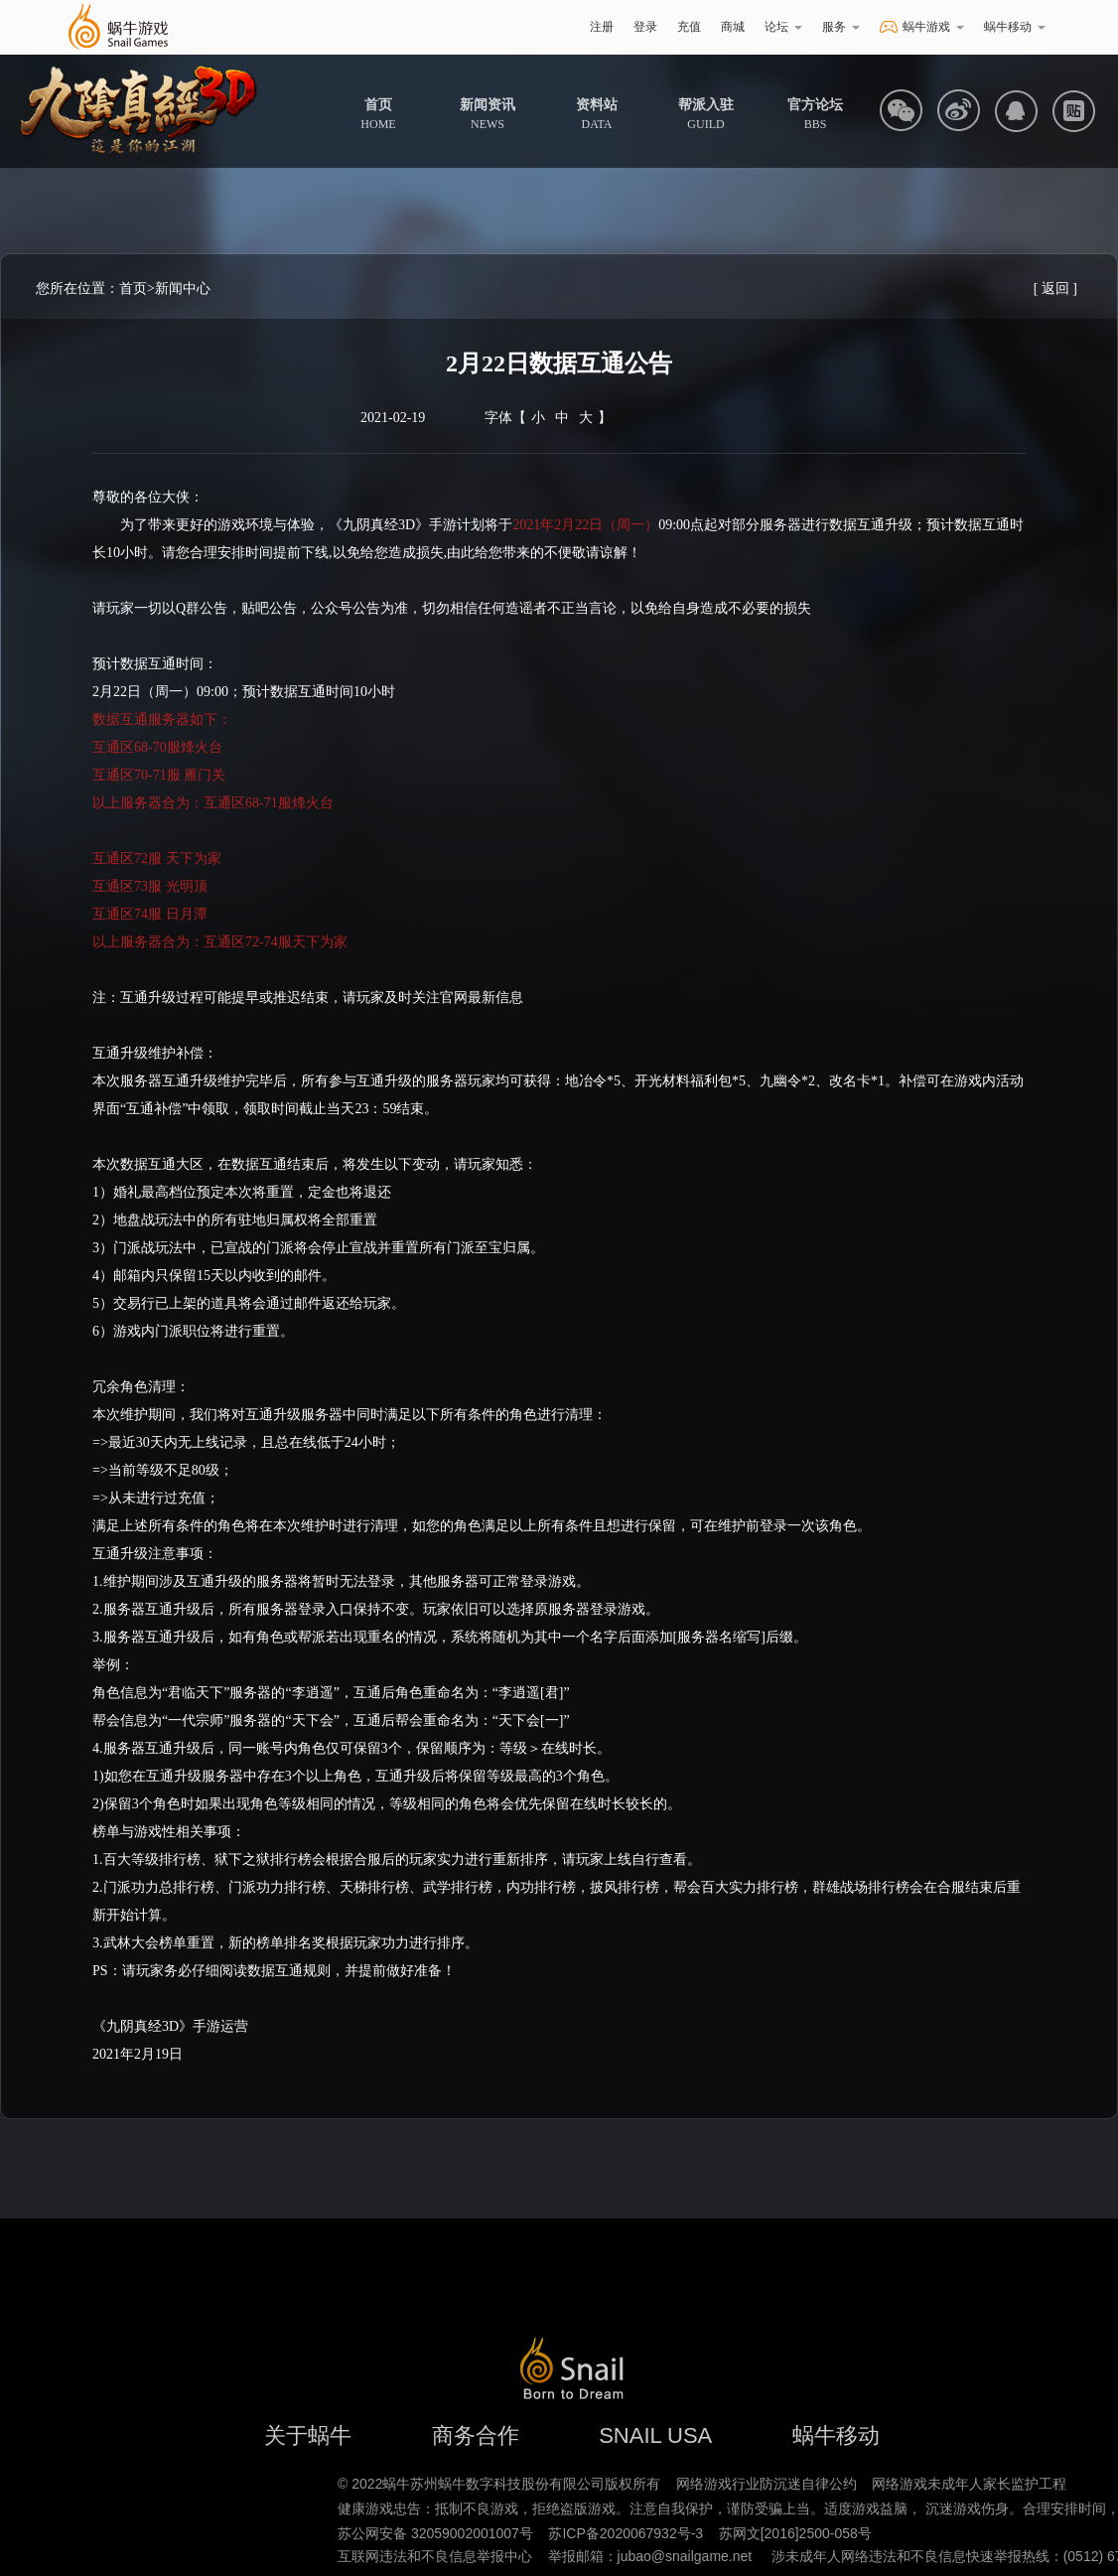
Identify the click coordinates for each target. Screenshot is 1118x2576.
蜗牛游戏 (117, 27)
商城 (733, 27)
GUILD (706, 114)
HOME (377, 114)
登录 (645, 27)
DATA (597, 114)
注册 (602, 27)
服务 (841, 27)
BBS (815, 114)
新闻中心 (182, 288)
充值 (689, 27)
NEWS (487, 114)
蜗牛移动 (1015, 27)
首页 (133, 288)
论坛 (783, 27)
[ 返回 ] (1055, 288)
